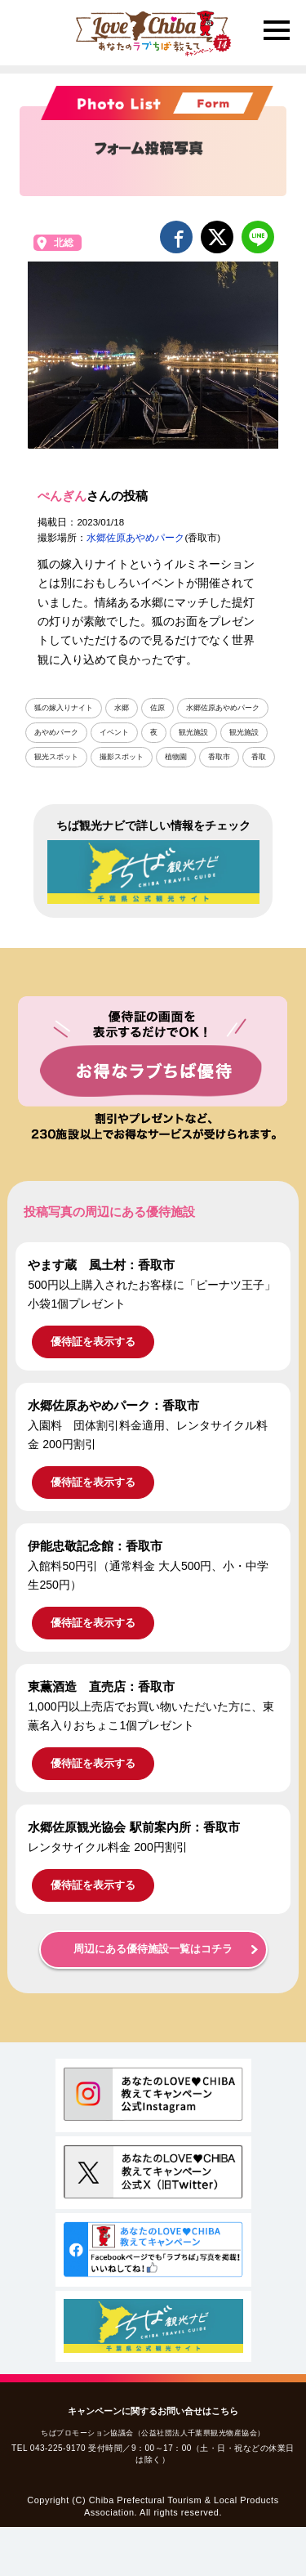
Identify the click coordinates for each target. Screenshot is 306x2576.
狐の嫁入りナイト (63, 708)
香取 (258, 757)
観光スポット (56, 757)
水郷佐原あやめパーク (135, 538)
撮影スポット (122, 757)
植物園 (176, 757)
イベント (114, 732)
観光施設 (193, 732)
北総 (63, 242)
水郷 (121, 708)
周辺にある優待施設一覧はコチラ (153, 1949)
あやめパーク (56, 732)
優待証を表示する (93, 1341)
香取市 (219, 757)
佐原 (157, 708)
